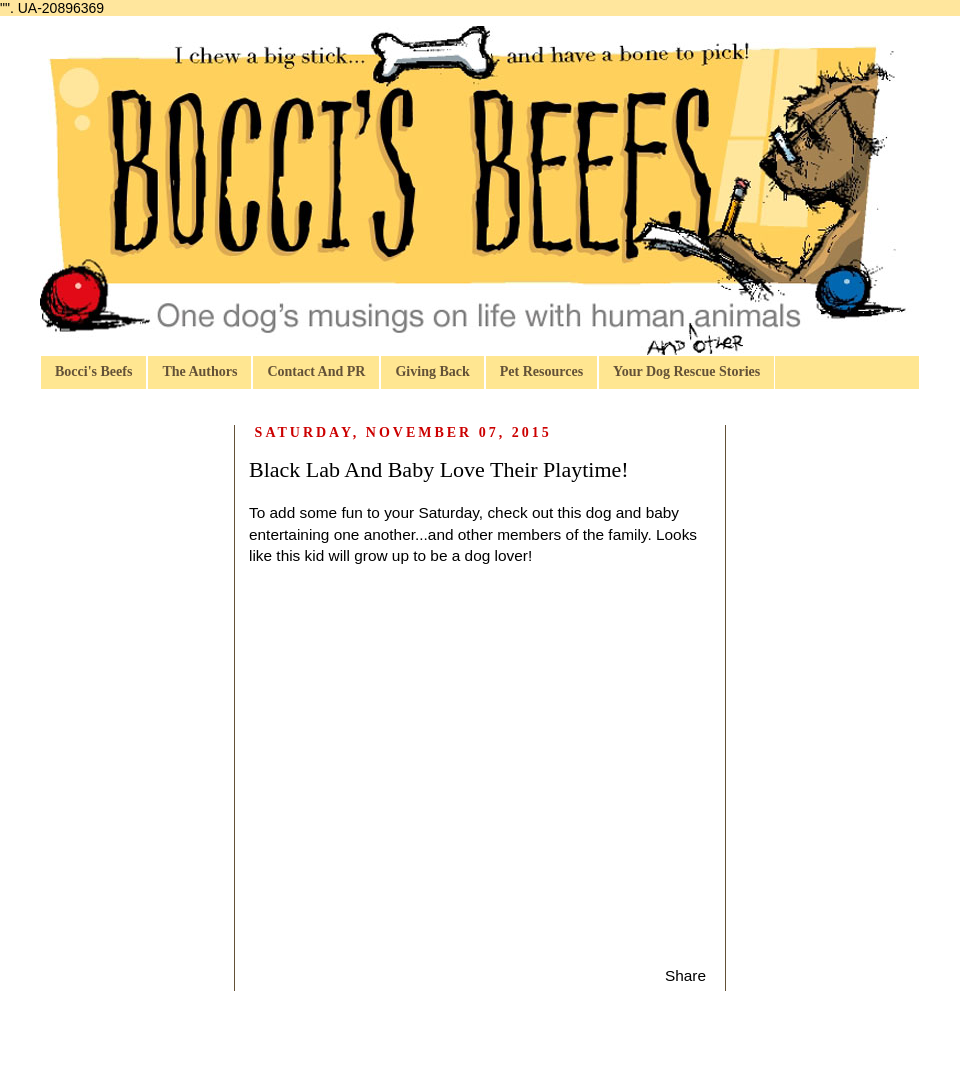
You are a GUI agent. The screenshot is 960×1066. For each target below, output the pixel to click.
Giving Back (432, 371)
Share (685, 975)
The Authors (199, 371)
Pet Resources (541, 371)
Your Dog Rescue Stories (686, 371)
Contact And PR (316, 371)
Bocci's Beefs (93, 371)
